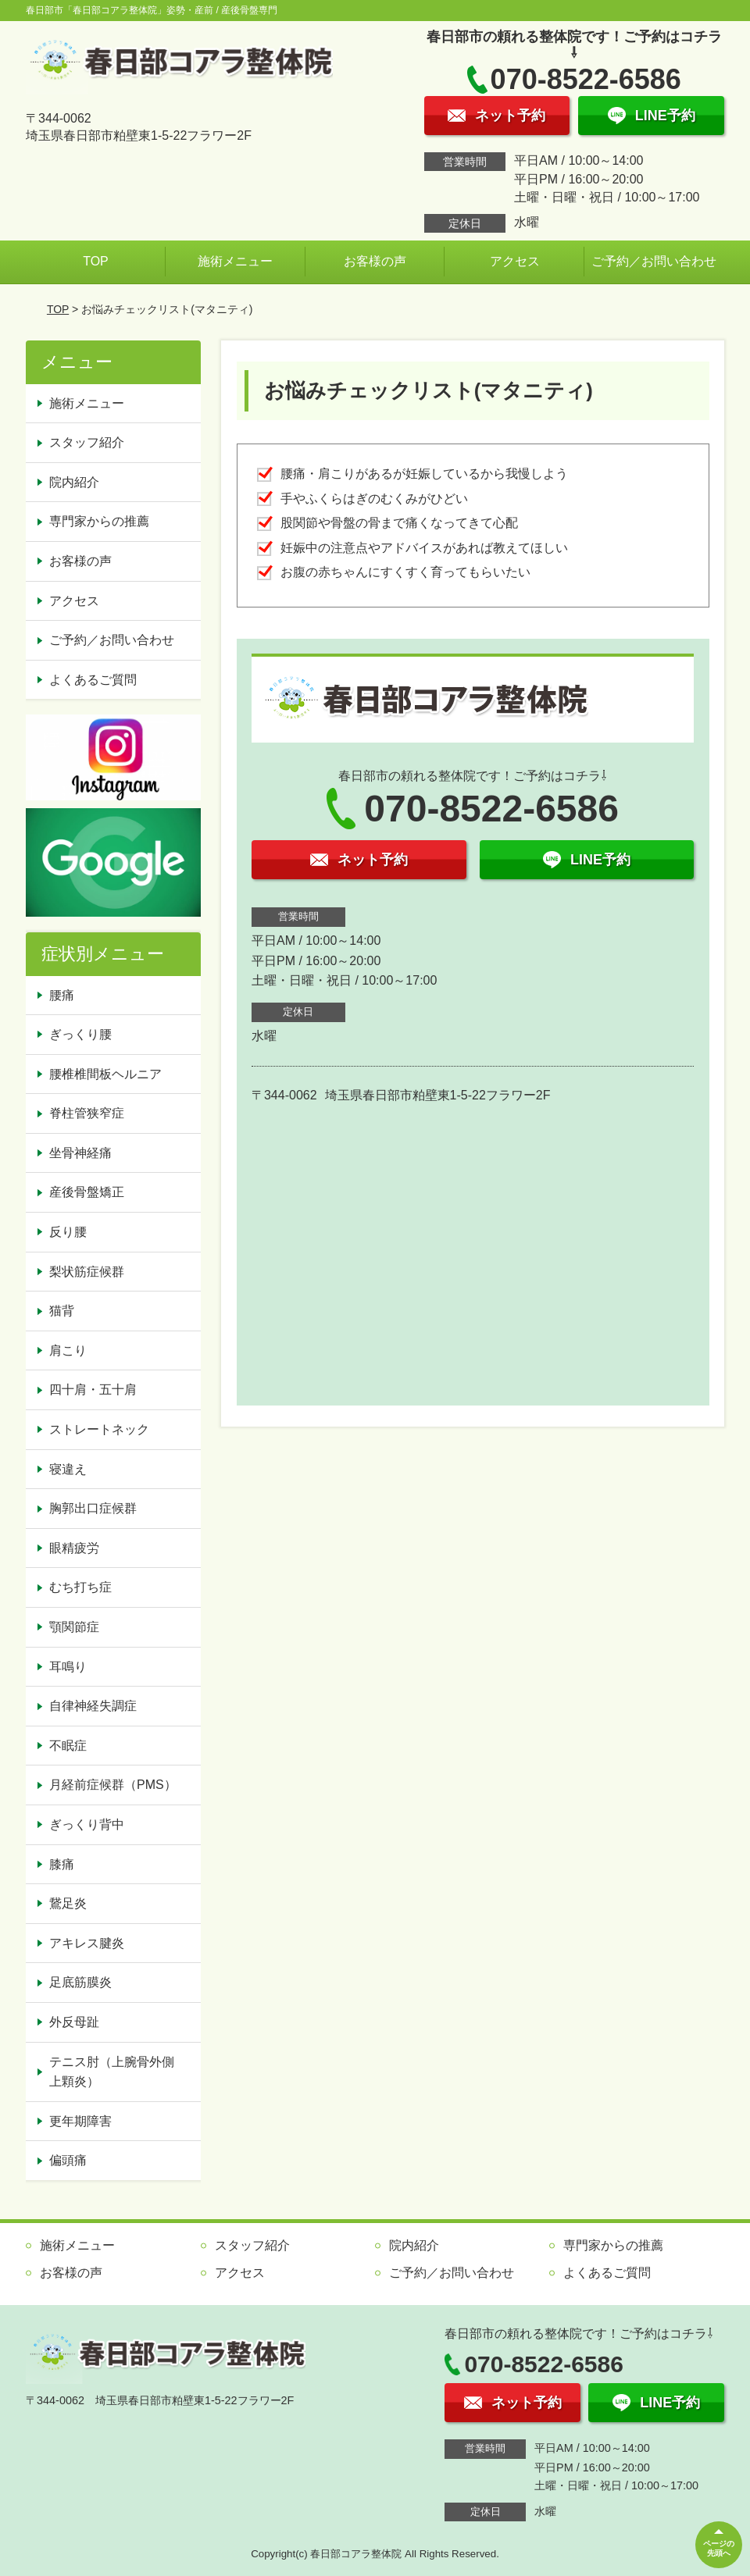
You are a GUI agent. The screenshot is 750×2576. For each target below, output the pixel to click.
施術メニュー (235, 261)
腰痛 (61, 995)
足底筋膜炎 (80, 1982)
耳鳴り (68, 1666)
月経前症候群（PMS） (113, 1784)
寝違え (68, 1469)
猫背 (61, 1310)
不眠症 (68, 1745)
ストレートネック (99, 1429)
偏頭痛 (68, 2160)
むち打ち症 (80, 1587)
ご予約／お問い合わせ (653, 261)
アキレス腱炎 (86, 1943)
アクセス (515, 261)
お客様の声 (375, 261)
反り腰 (68, 1231)
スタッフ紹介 (86, 442)
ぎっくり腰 (80, 1034)
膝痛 (61, 1864)
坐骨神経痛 (80, 1153)
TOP (96, 261)
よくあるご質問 (93, 679)
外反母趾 (74, 2022)
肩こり (68, 1350)
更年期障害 (80, 2121)
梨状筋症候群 (86, 1271)
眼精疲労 (74, 1548)
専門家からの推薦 (99, 521)
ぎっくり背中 (86, 1824)
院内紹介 (74, 482)
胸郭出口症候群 (93, 1508)
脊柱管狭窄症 (86, 1113)
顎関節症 (74, 1627)
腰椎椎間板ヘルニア (105, 1074)
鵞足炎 (68, 1903)
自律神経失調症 (93, 1705)
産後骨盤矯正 (86, 1192)
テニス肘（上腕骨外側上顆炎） (111, 2072)
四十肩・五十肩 (93, 1389)
